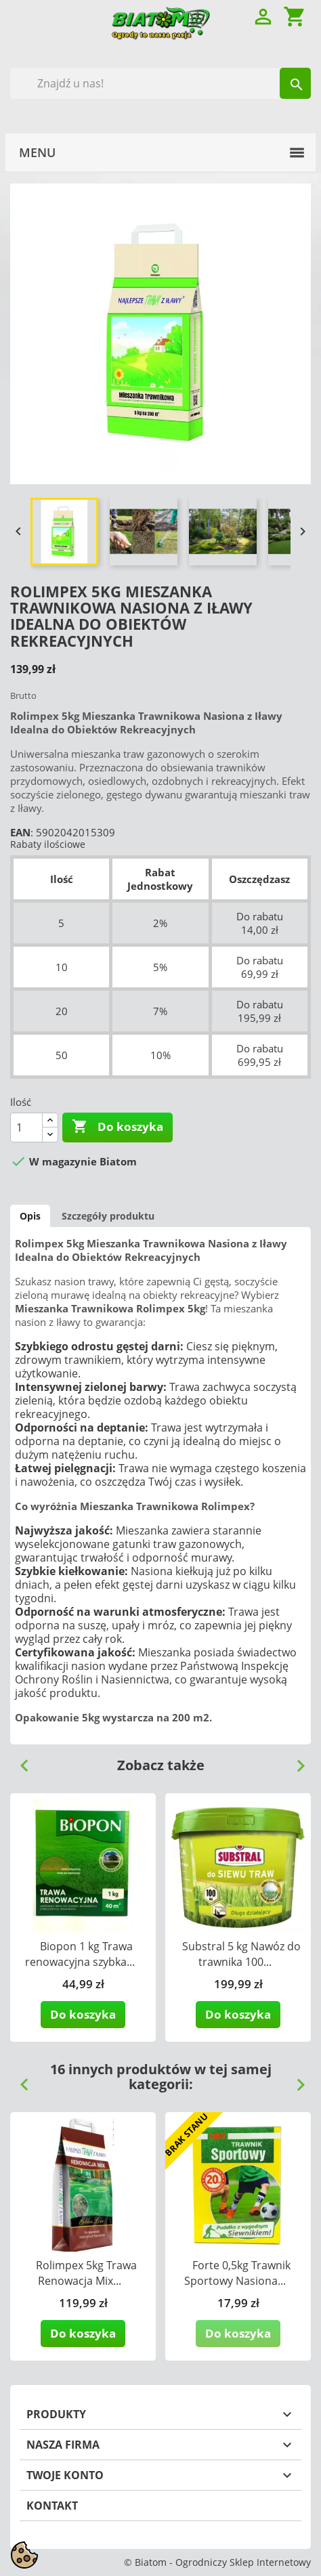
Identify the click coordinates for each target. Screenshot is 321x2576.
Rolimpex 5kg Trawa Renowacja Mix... (86, 2273)
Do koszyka (117, 1127)
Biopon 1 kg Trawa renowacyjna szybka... (80, 1954)
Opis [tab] (30, 1215)
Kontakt (52, 2505)
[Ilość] (26, 1127)
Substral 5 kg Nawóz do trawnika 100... (241, 1954)
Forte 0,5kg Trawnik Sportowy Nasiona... (237, 2273)
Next (295, 1760)
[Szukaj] (160, 83)
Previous (19, 1760)
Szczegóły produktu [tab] (108, 1215)
